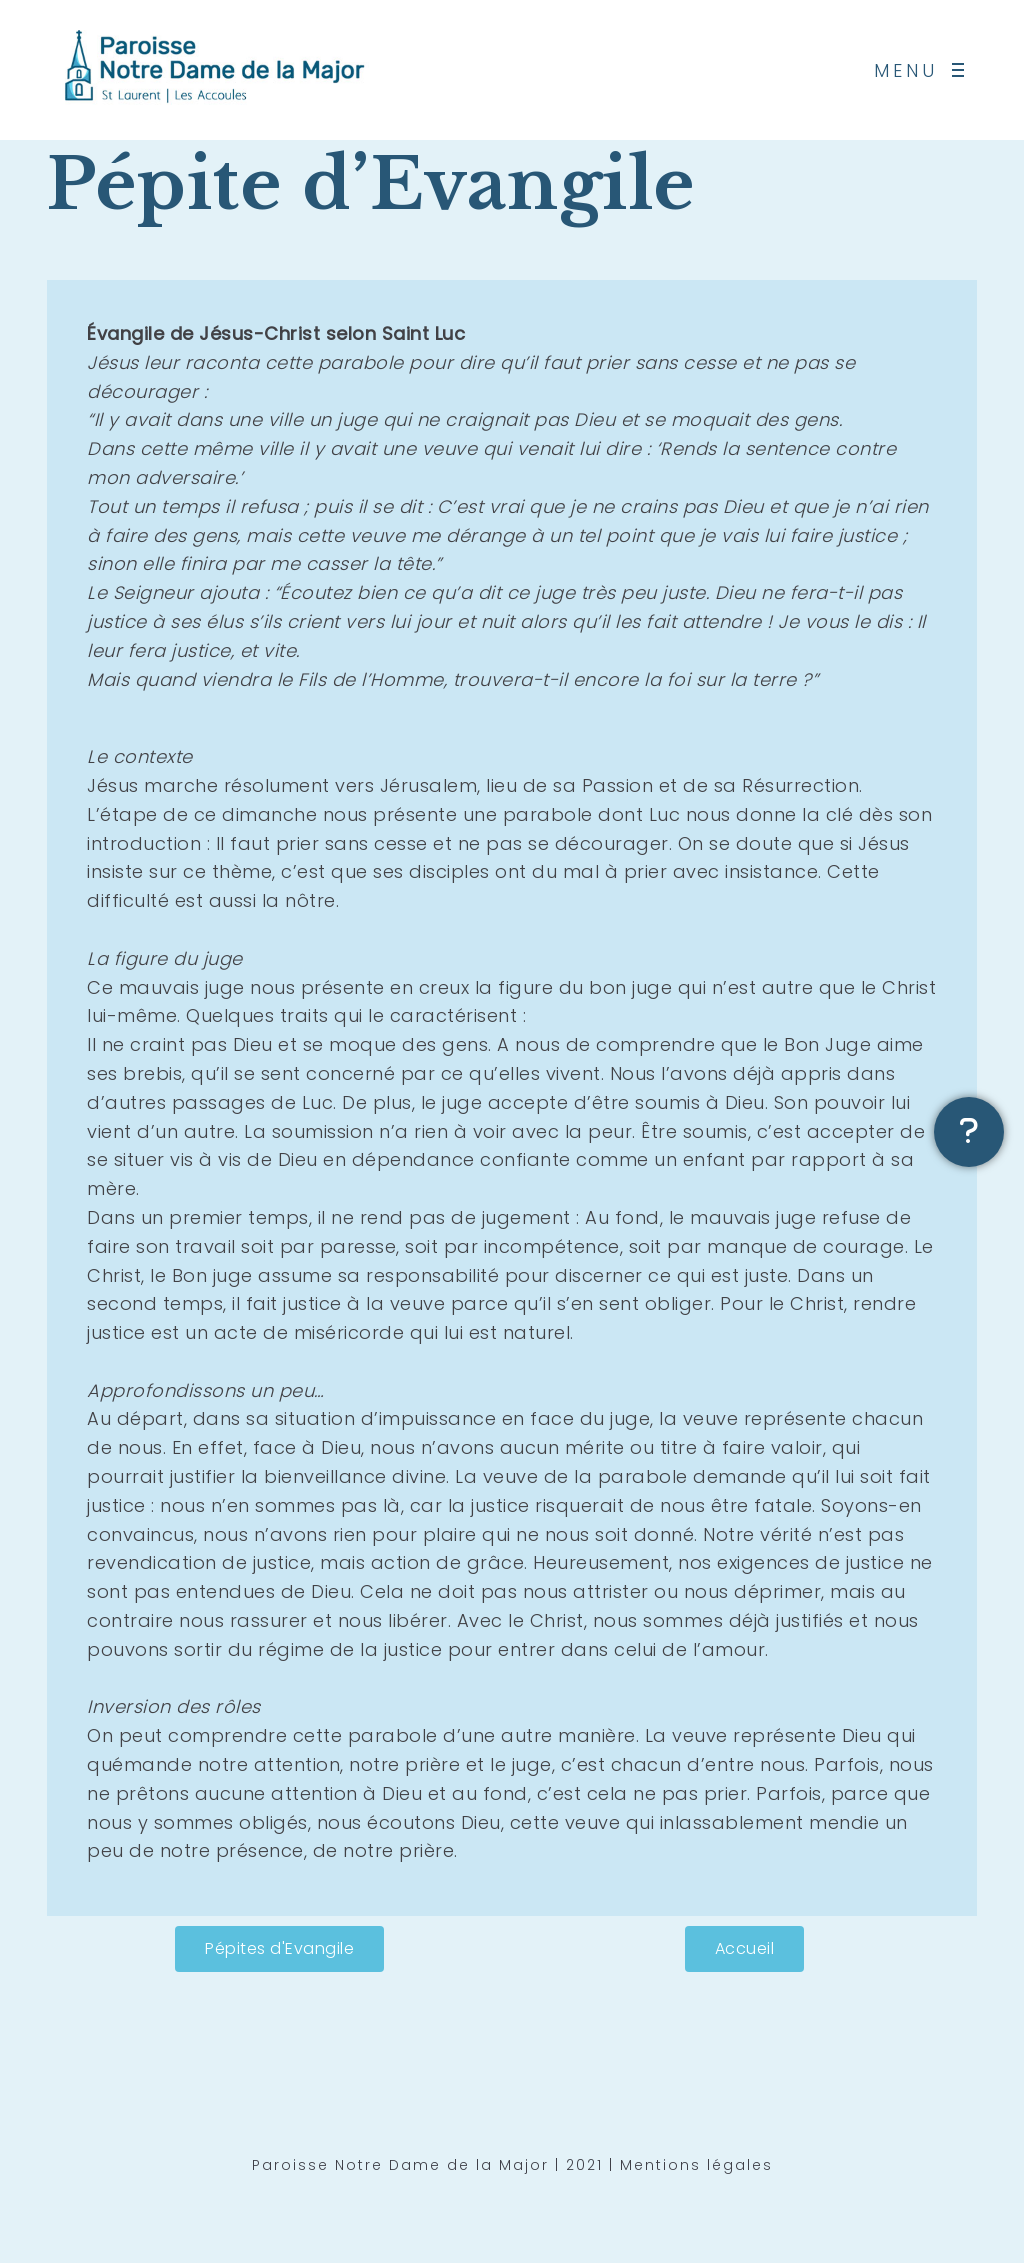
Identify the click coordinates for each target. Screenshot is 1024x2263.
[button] (279, 1949)
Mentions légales (696, 2170)
